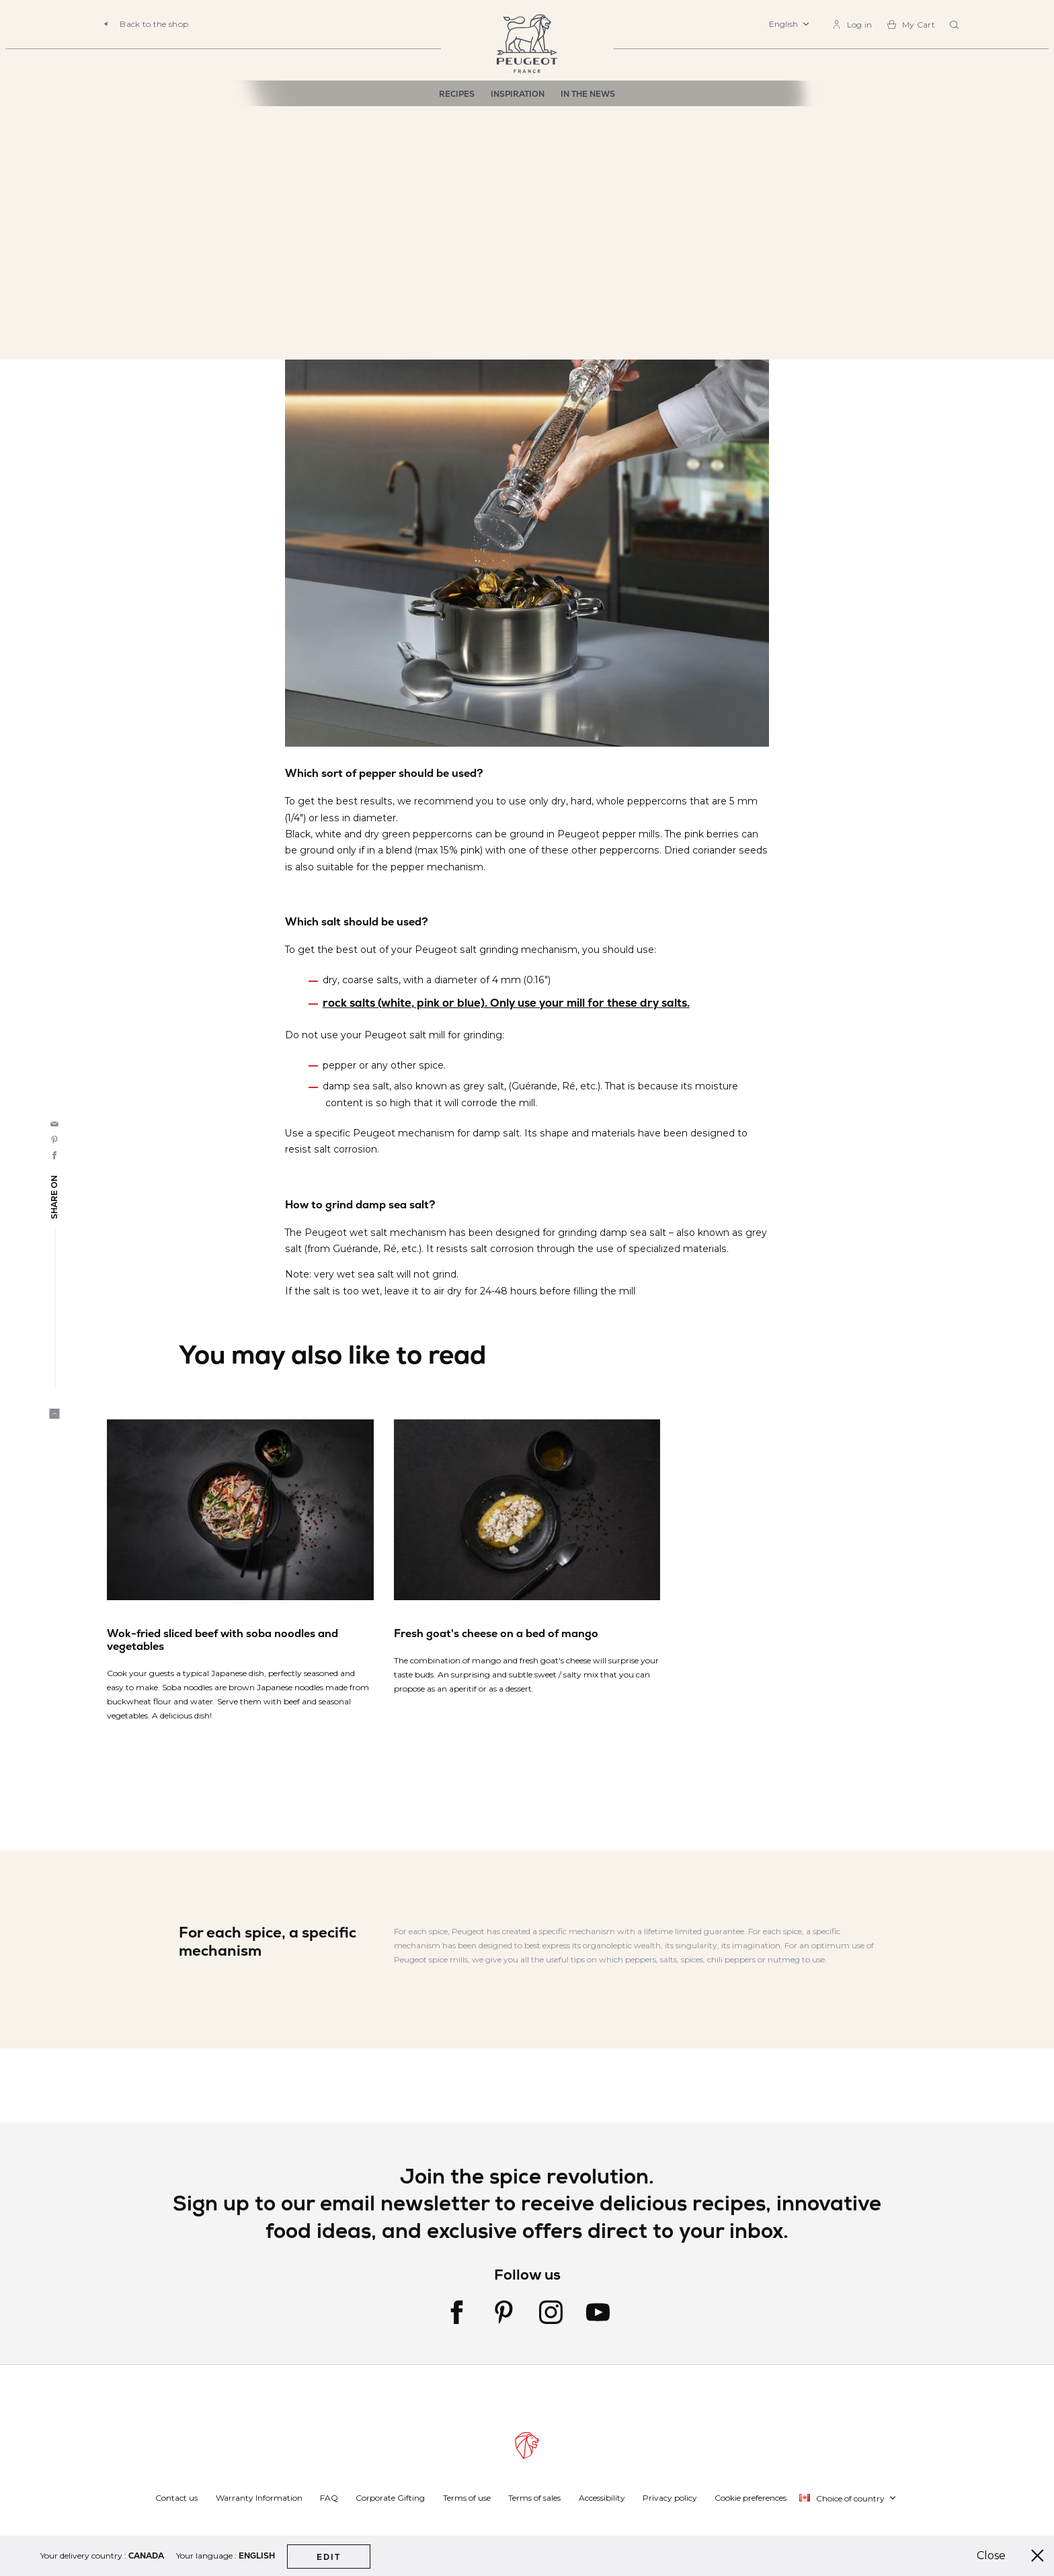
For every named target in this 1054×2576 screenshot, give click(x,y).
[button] (789, 24)
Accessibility (602, 2498)
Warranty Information (259, 2498)
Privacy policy (670, 2498)
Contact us (176, 2498)
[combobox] (956, 25)
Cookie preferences (750, 2498)
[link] (852, 24)
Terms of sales (534, 2498)
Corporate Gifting (390, 2498)
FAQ (329, 2498)
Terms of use (467, 2498)
